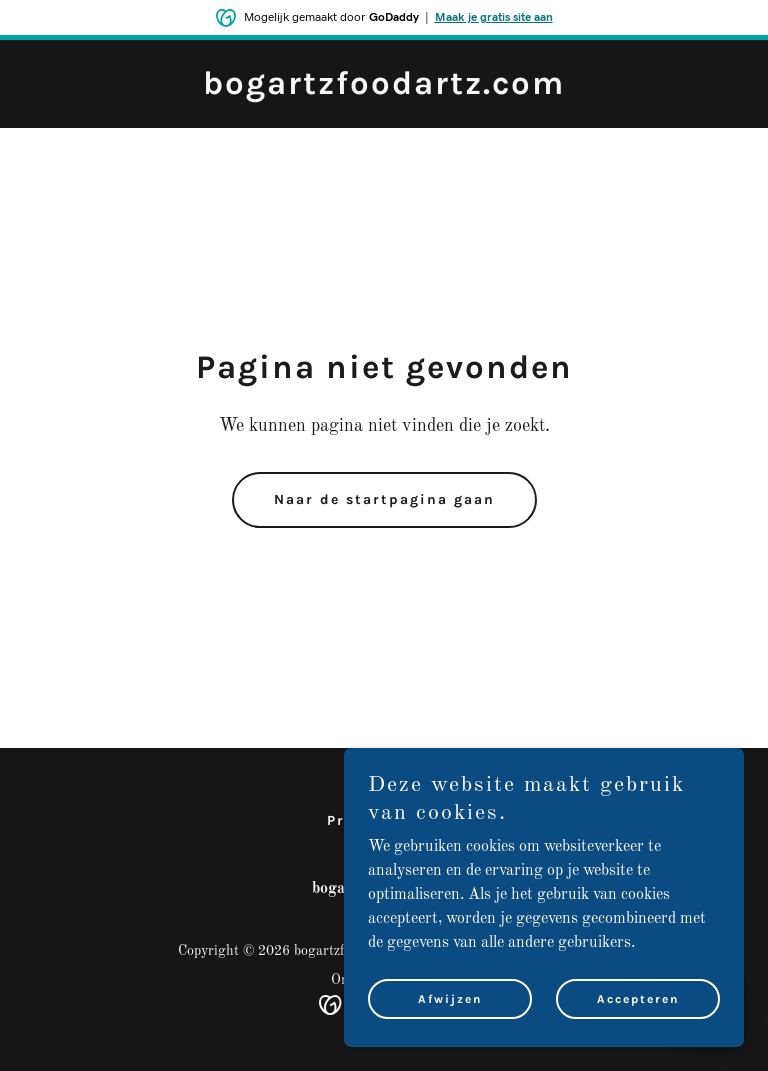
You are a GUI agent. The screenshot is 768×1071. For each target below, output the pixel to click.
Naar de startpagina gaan (384, 499)
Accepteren (638, 999)
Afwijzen (450, 999)
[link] (384, 90)
